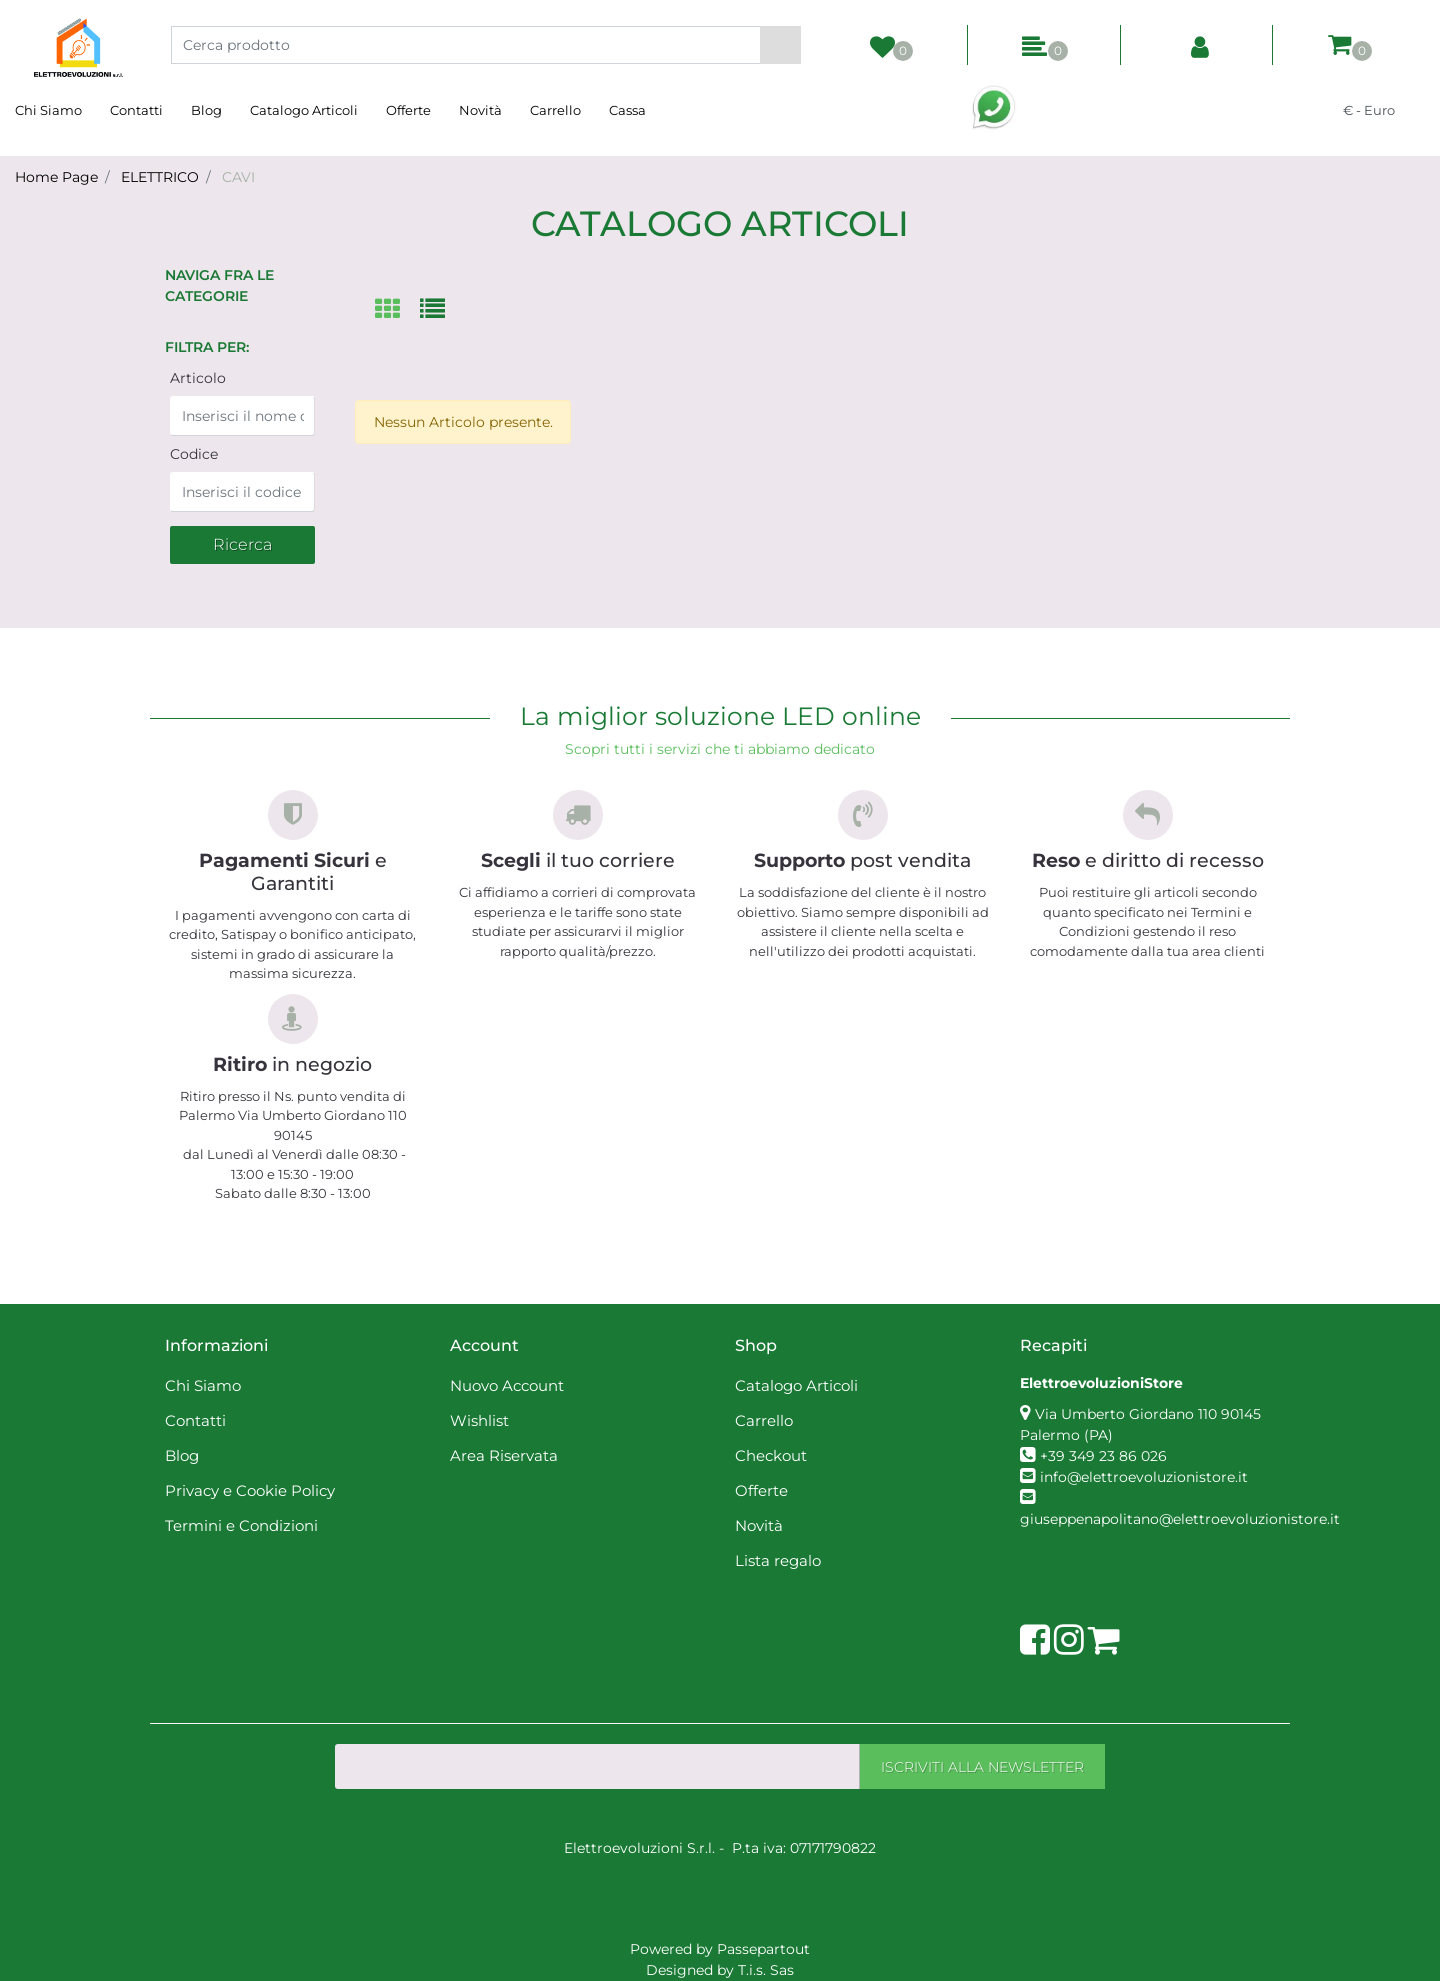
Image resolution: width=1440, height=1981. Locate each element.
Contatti (136, 110)
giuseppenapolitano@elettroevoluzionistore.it (1180, 1519)
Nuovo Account (507, 1385)
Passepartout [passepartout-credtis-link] (763, 1949)
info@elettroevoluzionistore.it (1144, 1477)
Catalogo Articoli (304, 110)
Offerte (408, 110)
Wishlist (479, 1420)
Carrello (555, 110)
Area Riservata (504, 1455)
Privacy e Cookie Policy (250, 1490)
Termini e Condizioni (241, 1525)
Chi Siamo (48, 110)
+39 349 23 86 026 (1103, 1456)
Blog (206, 110)
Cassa (627, 110)
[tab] (397, 310)
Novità (480, 110)
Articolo (198, 378)
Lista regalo (778, 1560)
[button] (780, 45)
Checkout (771, 1455)
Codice (194, 454)
